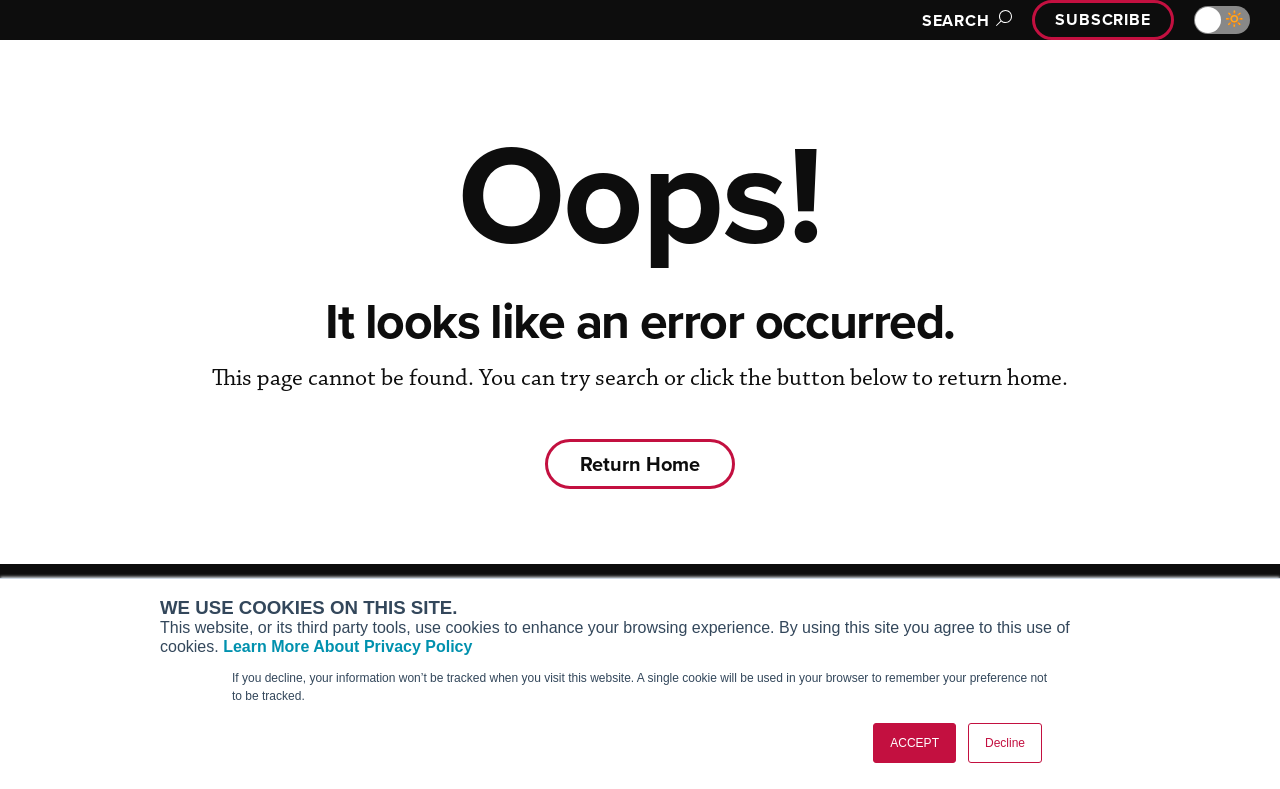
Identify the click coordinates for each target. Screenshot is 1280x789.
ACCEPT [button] (914, 743)
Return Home (640, 464)
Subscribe (1100, 19)
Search (955, 20)
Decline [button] (1005, 743)
